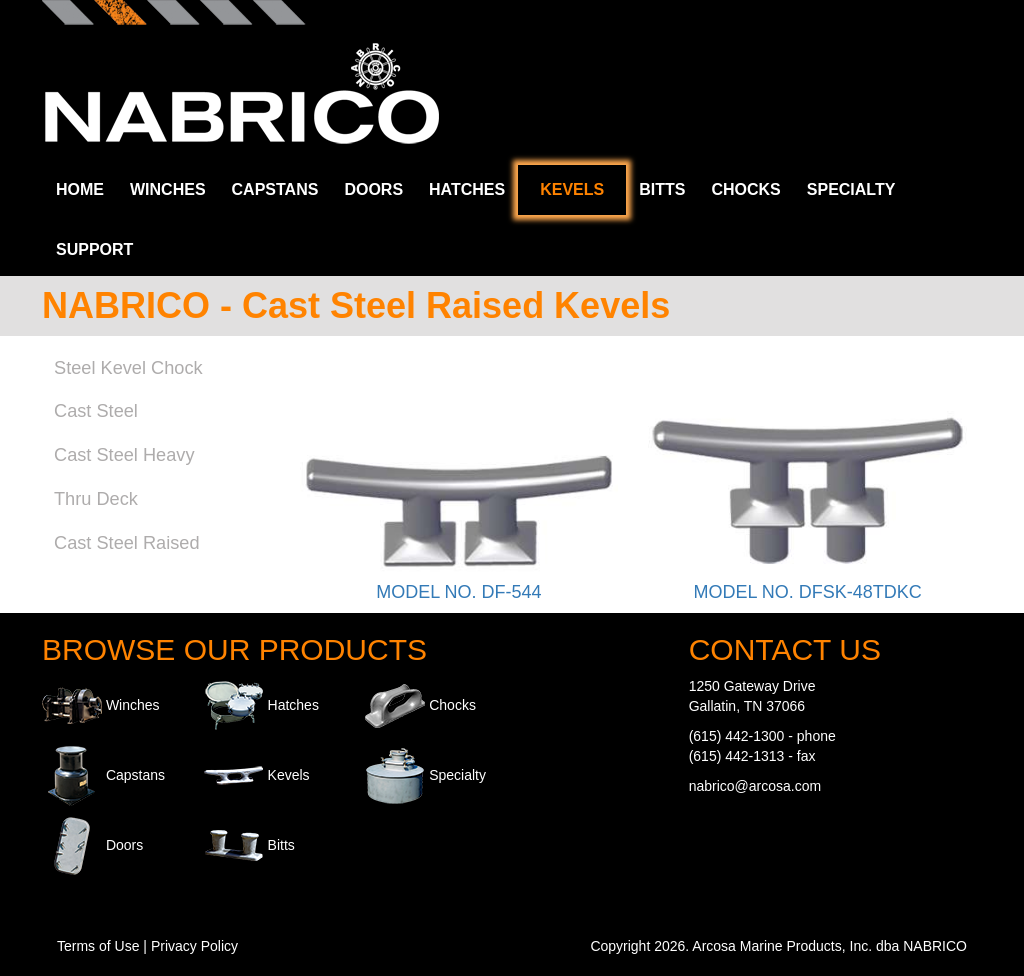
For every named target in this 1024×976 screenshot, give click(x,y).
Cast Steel (96, 411)
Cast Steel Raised (127, 543)
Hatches (467, 189)
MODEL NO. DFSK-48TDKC (807, 592)
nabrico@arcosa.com (755, 786)
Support (94, 249)
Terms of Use (98, 946)
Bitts (662, 189)
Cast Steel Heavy (124, 455)
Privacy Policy (194, 946)
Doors (373, 189)
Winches (168, 189)
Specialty (851, 189)
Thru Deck (96, 499)
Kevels (572, 189)
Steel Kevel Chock (128, 368)
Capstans (275, 189)
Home (80, 189)
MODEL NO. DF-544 (458, 592)
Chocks (745, 189)
